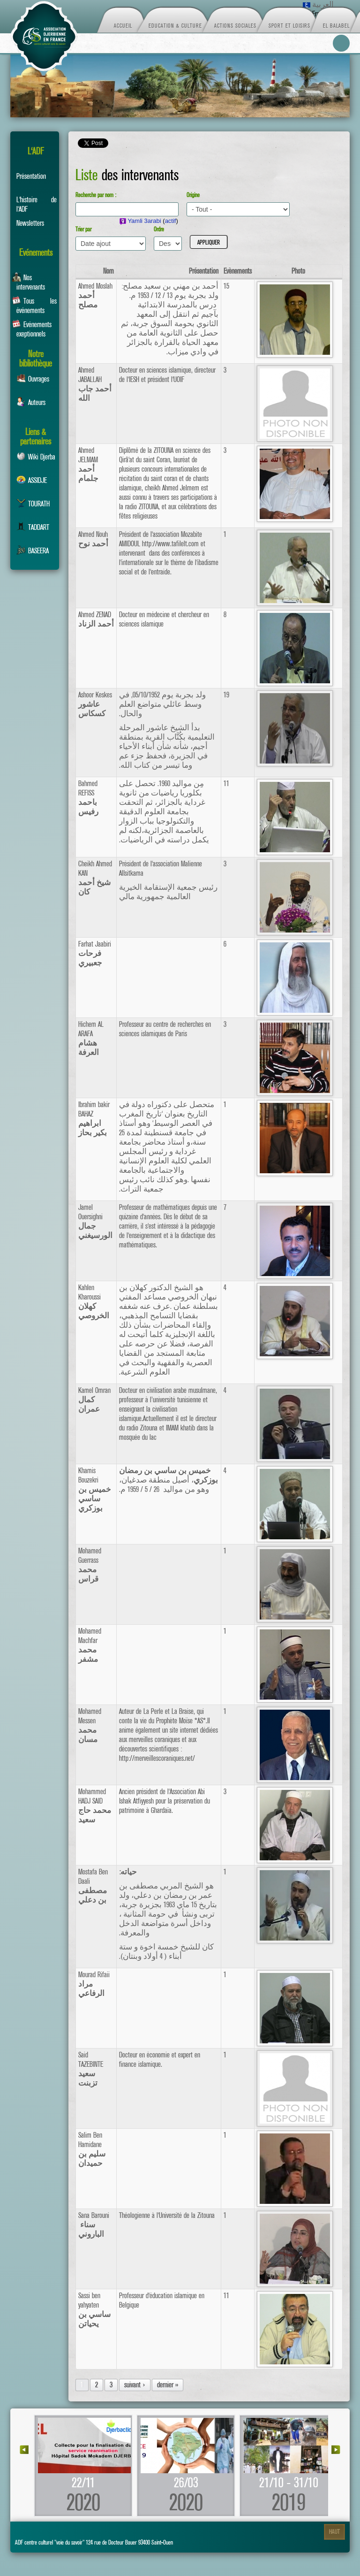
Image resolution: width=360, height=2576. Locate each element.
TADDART (32, 527)
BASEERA (32, 550)
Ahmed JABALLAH (95, 384)
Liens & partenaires (35, 435)
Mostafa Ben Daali (93, 1886)
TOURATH (33, 503)
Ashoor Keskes (95, 704)
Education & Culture (175, 25)
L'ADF (36, 151)
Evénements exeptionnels (32, 328)
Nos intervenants (28, 281)
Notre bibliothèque (35, 357)
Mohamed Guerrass (89, 1565)
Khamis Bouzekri (94, 1489)
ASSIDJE (31, 480)
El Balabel (336, 25)
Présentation (31, 176)
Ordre (159, 229)
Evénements (35, 253)
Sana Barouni (93, 2225)
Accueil (123, 25)
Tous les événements (34, 304)
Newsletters (30, 223)
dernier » (167, 2385)
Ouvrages (32, 379)
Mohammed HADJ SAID (94, 1806)
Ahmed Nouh (93, 539)
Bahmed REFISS (88, 798)
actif (170, 220)
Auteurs (30, 402)
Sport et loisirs (289, 25)
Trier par (83, 229)
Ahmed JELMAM (88, 464)
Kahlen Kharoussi (93, 1302)
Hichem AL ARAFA (91, 1038)
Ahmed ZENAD (96, 619)
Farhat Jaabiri (94, 954)
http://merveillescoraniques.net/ (157, 1758)
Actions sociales (235, 25)
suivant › (134, 2385)
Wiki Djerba (35, 456)
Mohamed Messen (89, 1725)
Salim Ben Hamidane (91, 2149)
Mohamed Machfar (89, 1645)
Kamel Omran (94, 1400)
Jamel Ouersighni (95, 1221)
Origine (193, 195)
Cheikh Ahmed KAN (95, 878)
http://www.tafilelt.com (170, 544)
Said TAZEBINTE (90, 2069)
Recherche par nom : (95, 195)
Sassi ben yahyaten (94, 2310)
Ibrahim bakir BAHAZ (94, 1119)
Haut (334, 2532)
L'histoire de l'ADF (36, 203)
